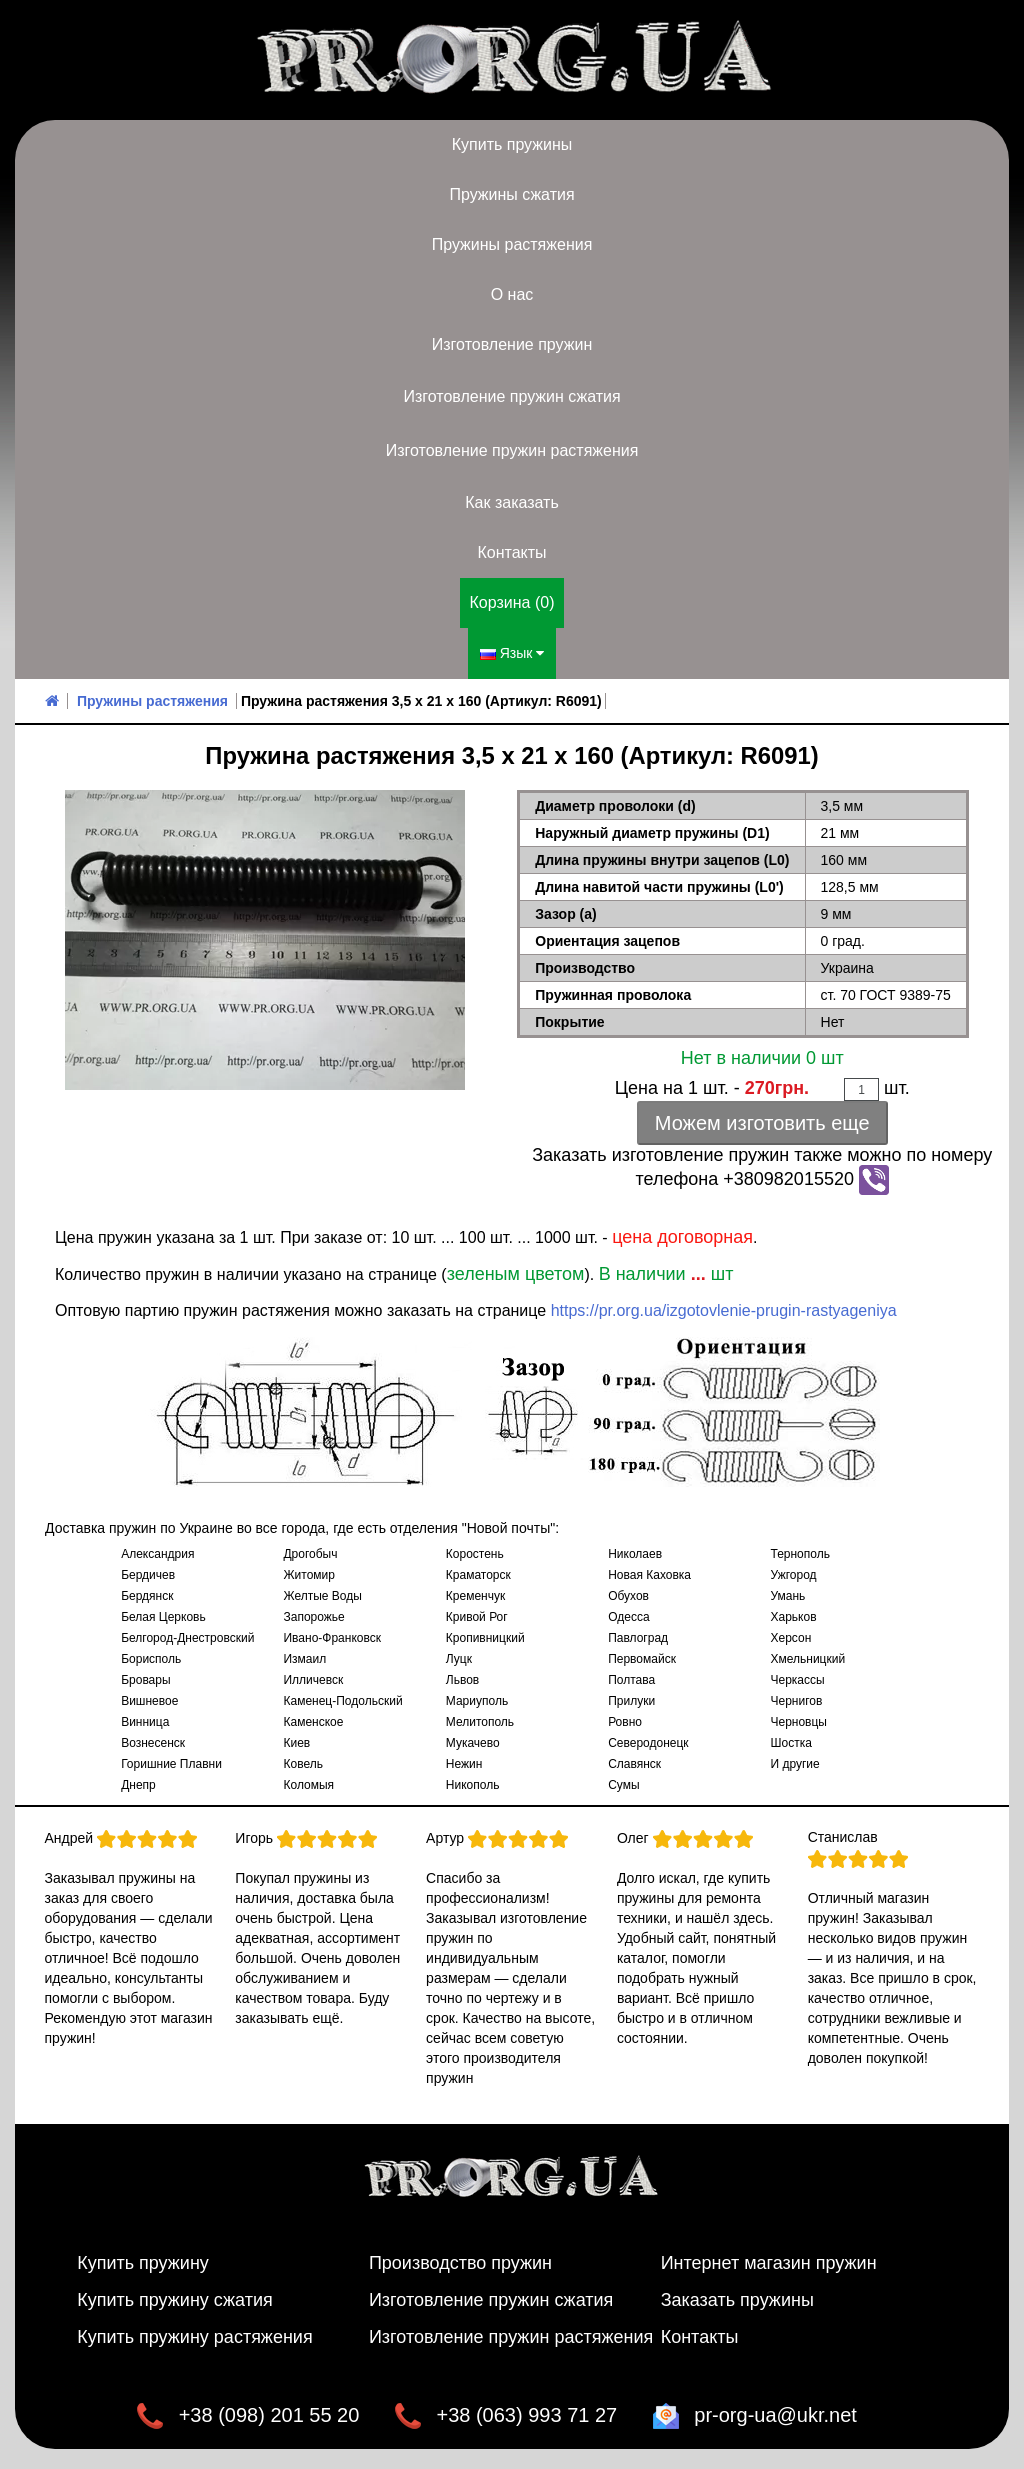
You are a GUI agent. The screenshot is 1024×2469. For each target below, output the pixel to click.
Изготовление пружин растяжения (512, 450)
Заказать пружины (737, 2300)
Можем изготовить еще (762, 1123)
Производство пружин (460, 2263)
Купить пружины (512, 144)
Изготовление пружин (512, 344)
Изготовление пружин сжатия (511, 396)
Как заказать (512, 502)
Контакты (511, 552)
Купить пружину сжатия (175, 2300)
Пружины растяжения (512, 244)
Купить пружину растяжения (195, 2337)
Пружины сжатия (511, 194)
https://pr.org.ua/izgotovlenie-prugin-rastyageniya (724, 1310)
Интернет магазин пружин (769, 2263)
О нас (512, 294)
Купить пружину (143, 2263)
